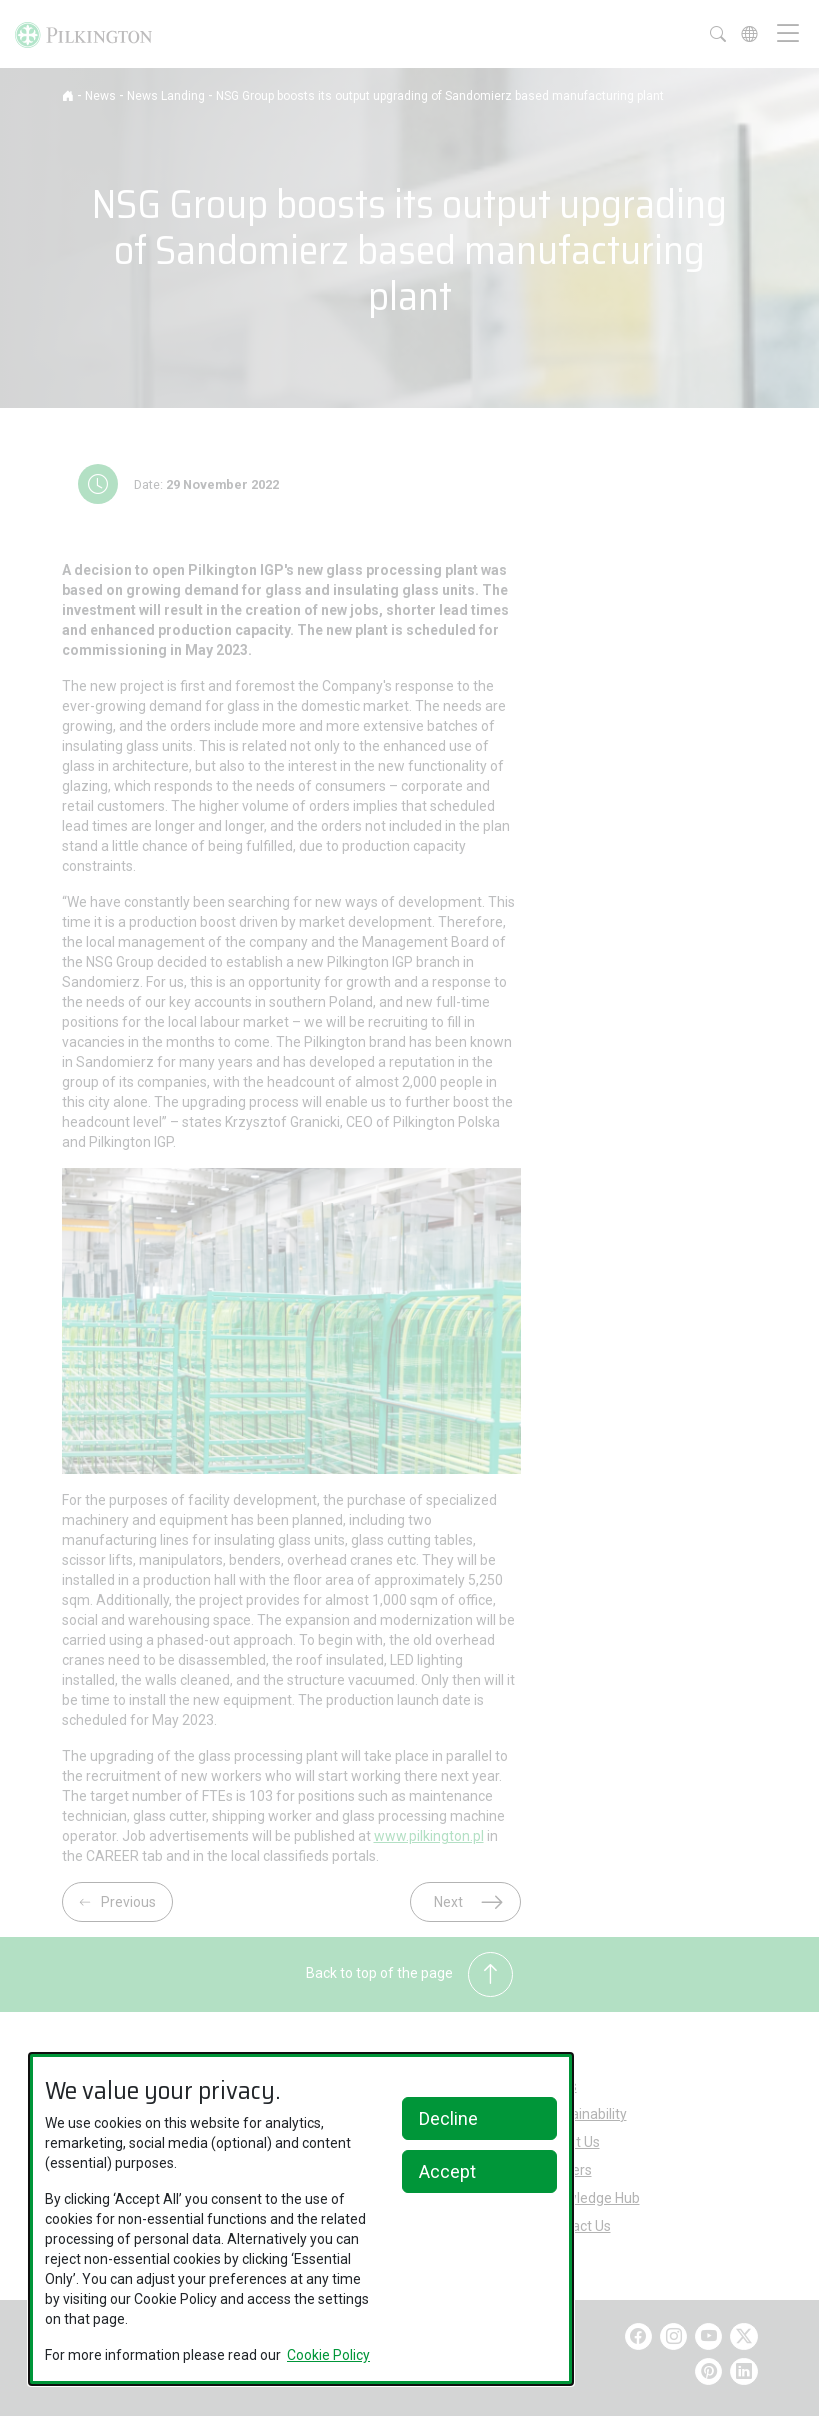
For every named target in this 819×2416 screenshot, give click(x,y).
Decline (448, 2118)
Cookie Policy (328, 2355)
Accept (447, 2171)
